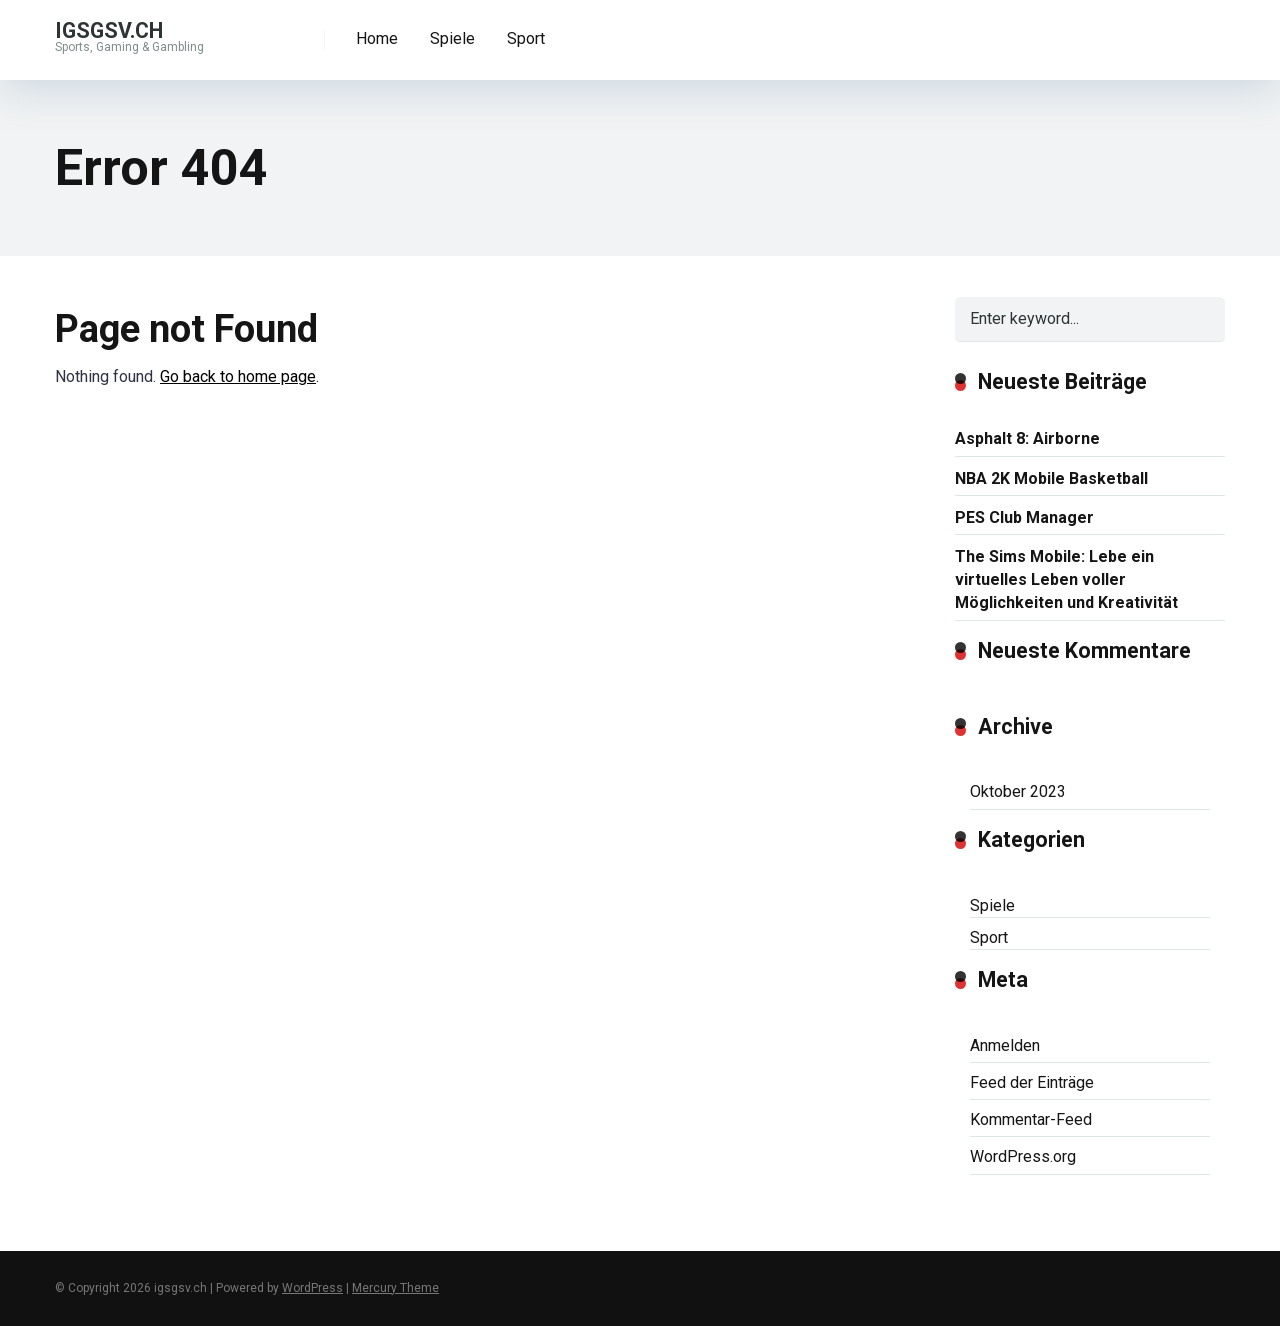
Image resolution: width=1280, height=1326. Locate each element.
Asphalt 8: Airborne (1027, 438)
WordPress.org (1023, 1156)
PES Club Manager (1024, 517)
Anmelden (1005, 1045)
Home (377, 38)
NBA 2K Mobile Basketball (1051, 478)
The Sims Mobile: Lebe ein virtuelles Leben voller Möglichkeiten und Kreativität (1066, 579)
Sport (526, 38)
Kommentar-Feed (1031, 1119)
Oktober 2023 (1018, 791)
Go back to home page (238, 376)
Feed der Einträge (1032, 1082)
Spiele (452, 38)
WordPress (312, 1288)
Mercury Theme (395, 1288)
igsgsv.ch (109, 29)
